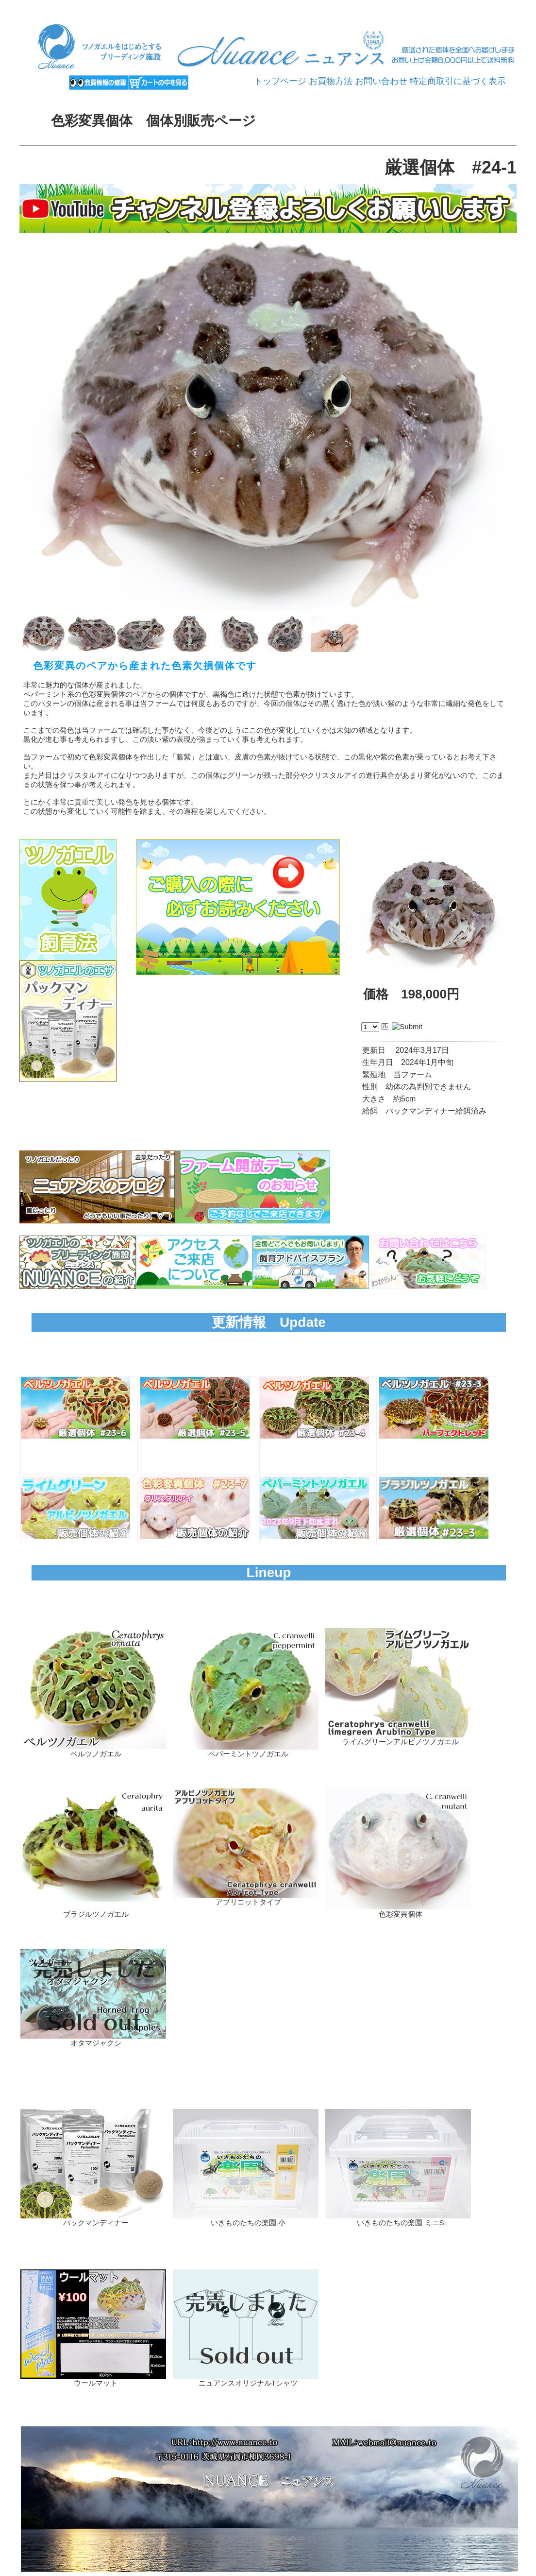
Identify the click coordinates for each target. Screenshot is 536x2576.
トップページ (280, 81)
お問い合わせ (381, 81)
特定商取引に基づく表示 (458, 81)
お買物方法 (330, 81)
